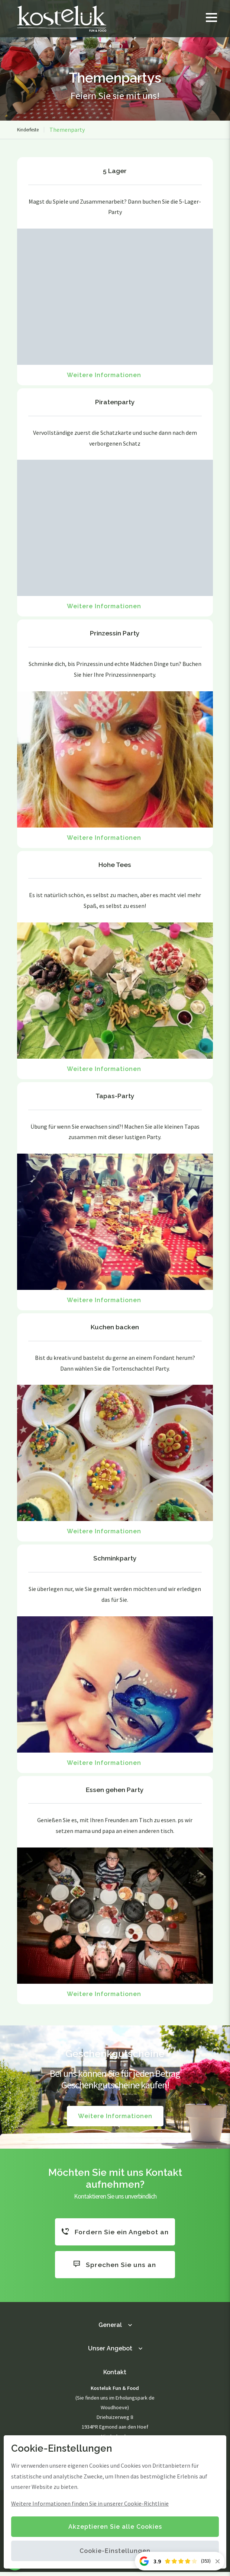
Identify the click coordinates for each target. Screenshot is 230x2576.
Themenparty (67, 129)
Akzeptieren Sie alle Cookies (115, 2526)
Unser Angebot (110, 2352)
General (110, 2328)
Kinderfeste (28, 130)
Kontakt (114, 2375)
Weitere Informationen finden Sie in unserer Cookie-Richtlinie (90, 2503)
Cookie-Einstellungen (115, 2550)
